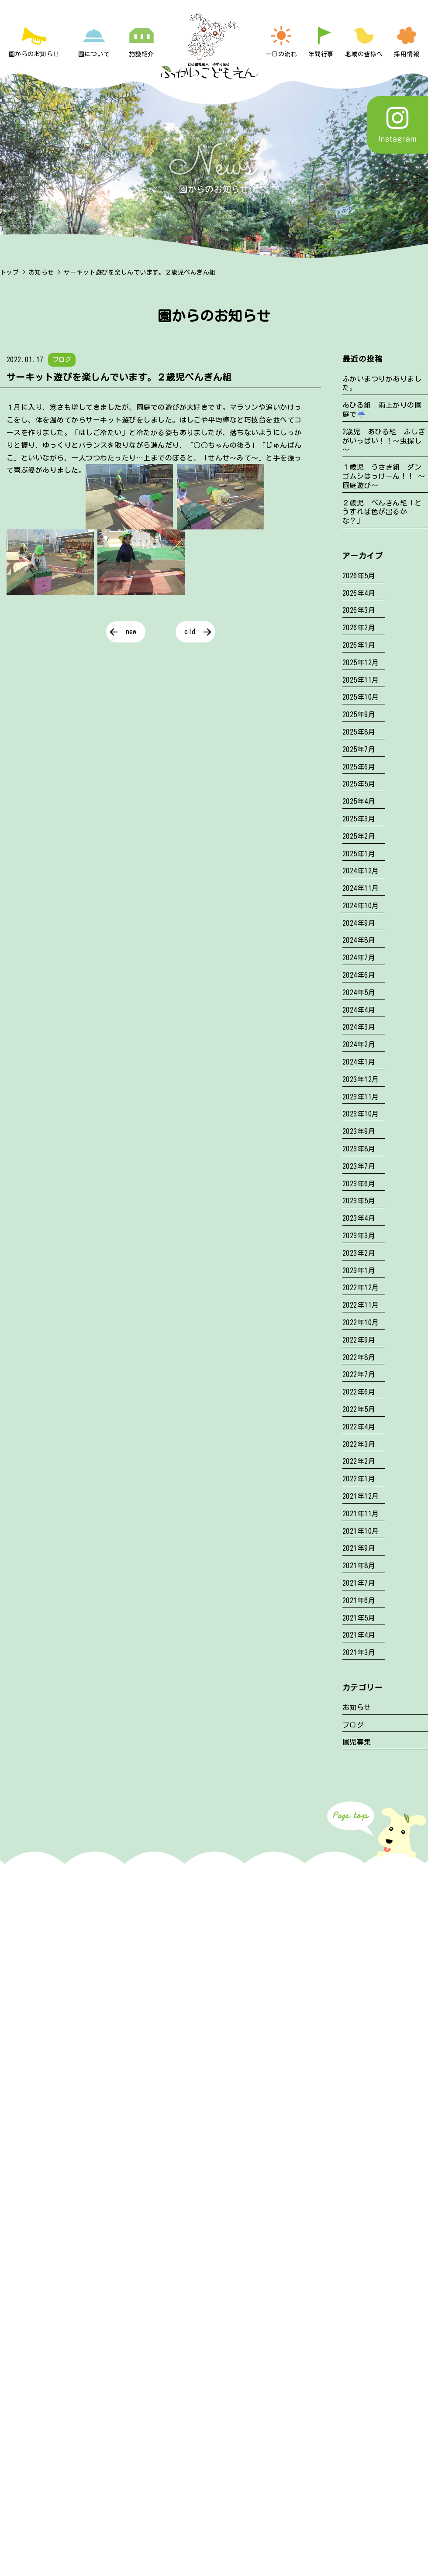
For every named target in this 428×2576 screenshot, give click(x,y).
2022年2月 (358, 1461)
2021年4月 (358, 1634)
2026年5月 (358, 575)
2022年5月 (358, 1409)
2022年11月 (360, 1305)
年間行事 (321, 54)
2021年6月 (358, 1600)
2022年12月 (360, 1287)
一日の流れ (281, 54)
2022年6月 (358, 1391)
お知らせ (41, 272)
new (131, 631)
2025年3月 (358, 818)
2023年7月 (358, 1166)
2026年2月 (358, 627)
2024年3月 (358, 1027)
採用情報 (406, 54)
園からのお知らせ (34, 54)
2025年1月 (358, 853)
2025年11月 (360, 680)
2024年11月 (360, 888)
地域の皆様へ (364, 54)
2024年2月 (358, 1044)
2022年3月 (358, 1444)
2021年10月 (360, 1531)
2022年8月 (358, 1357)
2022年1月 (358, 1478)
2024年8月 (358, 940)
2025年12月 (360, 662)
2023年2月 (358, 1253)
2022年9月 (358, 1339)
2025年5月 (358, 783)
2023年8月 (358, 1148)
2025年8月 (358, 731)
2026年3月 (358, 610)
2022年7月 (358, 1374)
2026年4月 (358, 593)
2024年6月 (358, 975)
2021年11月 (360, 1513)
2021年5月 (358, 1617)
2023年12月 (360, 1079)
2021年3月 (358, 1652)
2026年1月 (358, 645)
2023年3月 (358, 1235)
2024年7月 (358, 957)
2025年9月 (358, 714)
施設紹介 (141, 54)
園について (94, 54)
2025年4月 (358, 801)
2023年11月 (360, 1096)
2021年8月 (358, 1565)
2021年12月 (360, 1496)
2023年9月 (358, 1131)
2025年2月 (358, 836)
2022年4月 (358, 1426)
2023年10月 (360, 1113)
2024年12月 (360, 870)
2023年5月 (358, 1200)
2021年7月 (358, 1583)
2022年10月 (360, 1322)
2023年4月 (358, 1218)
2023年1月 (358, 1270)
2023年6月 (358, 1183)
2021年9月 (358, 1548)
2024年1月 (358, 1061)
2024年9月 (358, 923)
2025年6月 (358, 766)
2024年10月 (360, 905)
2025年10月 (360, 697)
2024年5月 (358, 992)
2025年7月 (358, 749)
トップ (9, 272)
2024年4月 (358, 1009)
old (189, 631)
